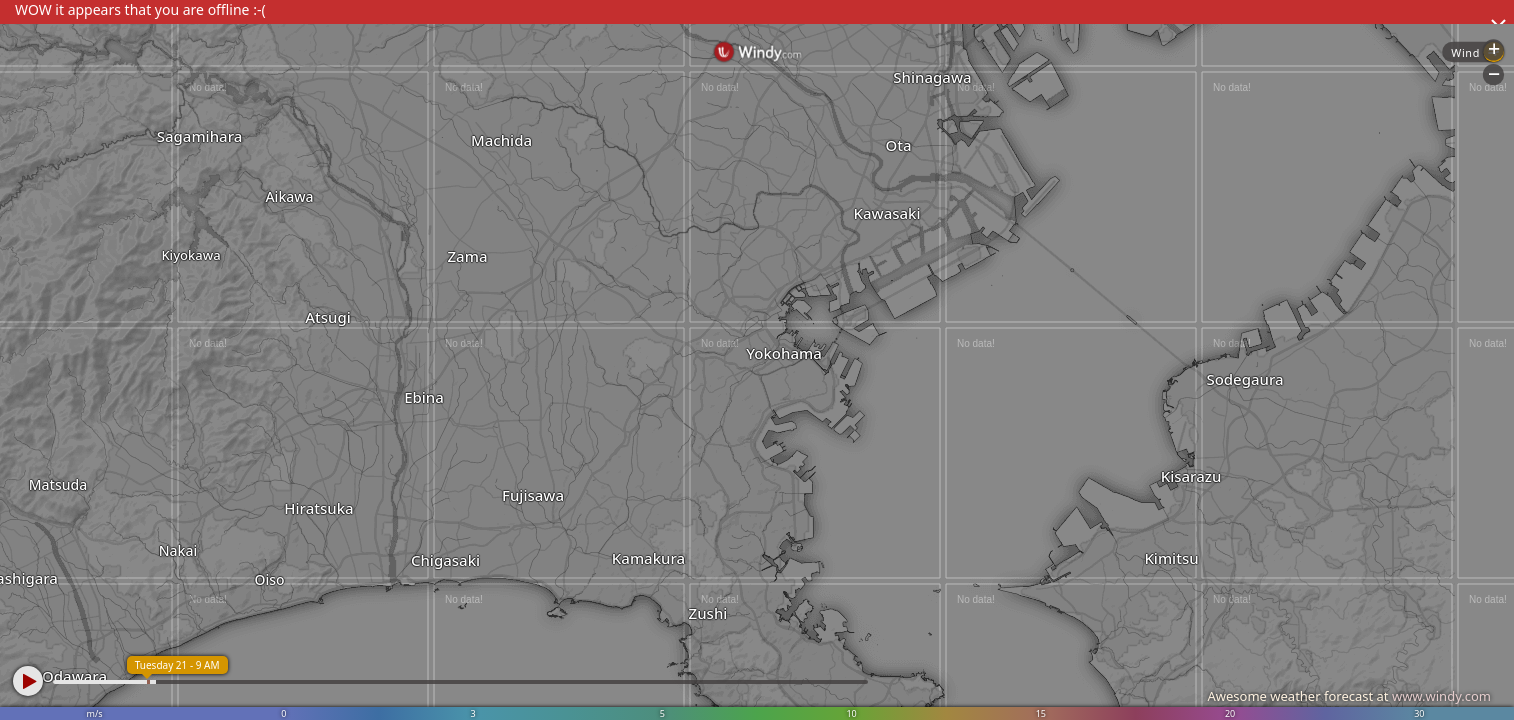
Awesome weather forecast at (1349, 696)
